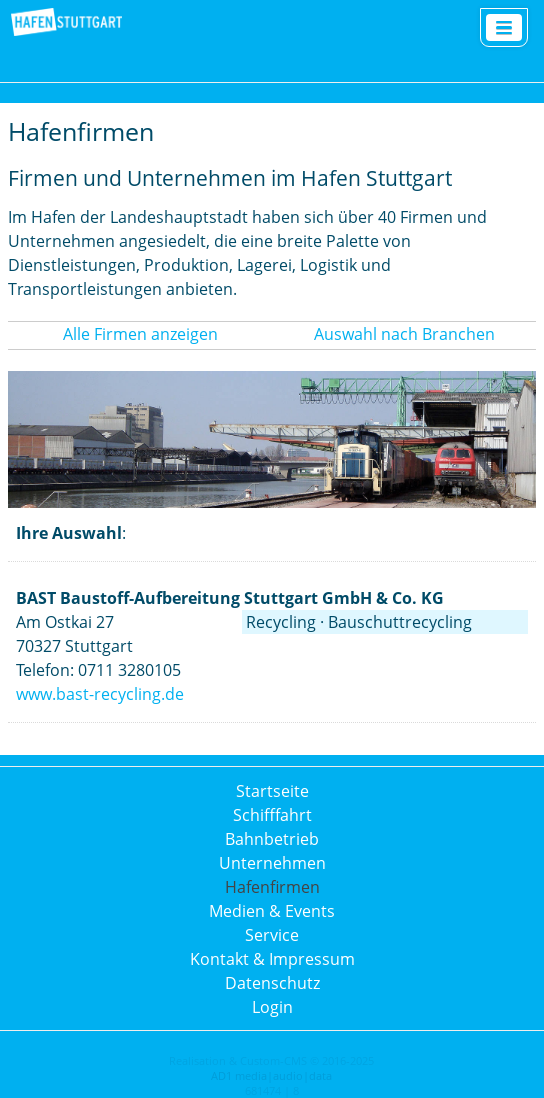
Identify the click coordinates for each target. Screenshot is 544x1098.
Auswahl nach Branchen (404, 334)
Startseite (272, 791)
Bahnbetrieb (272, 839)
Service (272, 935)
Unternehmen (272, 863)
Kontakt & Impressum (272, 959)
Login (272, 1007)
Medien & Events (272, 911)
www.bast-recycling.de (100, 694)
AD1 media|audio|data (271, 1075)
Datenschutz (272, 983)
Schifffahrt (272, 815)
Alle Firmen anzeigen (140, 334)
